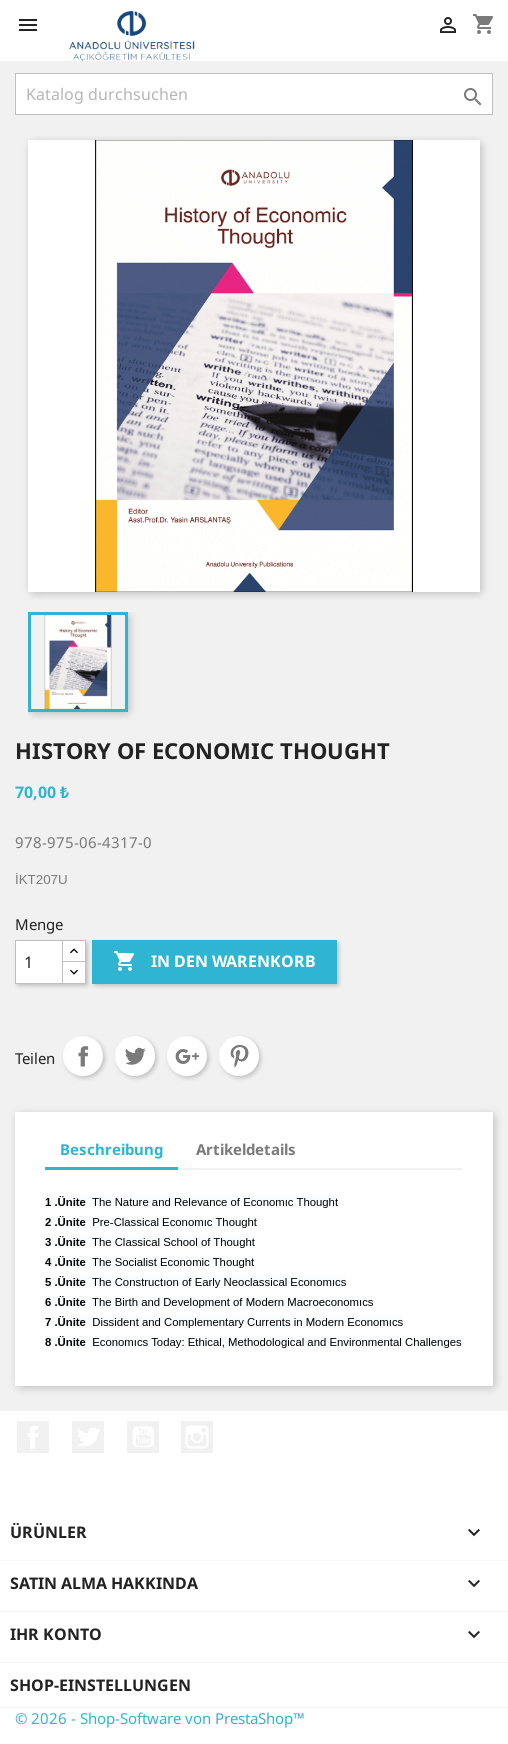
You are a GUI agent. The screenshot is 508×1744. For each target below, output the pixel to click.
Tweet (135, 1056)
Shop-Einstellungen (100, 1685)
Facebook (33, 1437)
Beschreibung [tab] (111, 1149)
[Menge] (39, 962)
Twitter (88, 1437)
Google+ (187, 1056)
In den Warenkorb (214, 962)
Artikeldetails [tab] (246, 1149)
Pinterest (239, 1056)
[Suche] (254, 94)
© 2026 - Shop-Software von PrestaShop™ (160, 1718)
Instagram (197, 1437)
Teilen (83, 1056)
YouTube (143, 1437)
